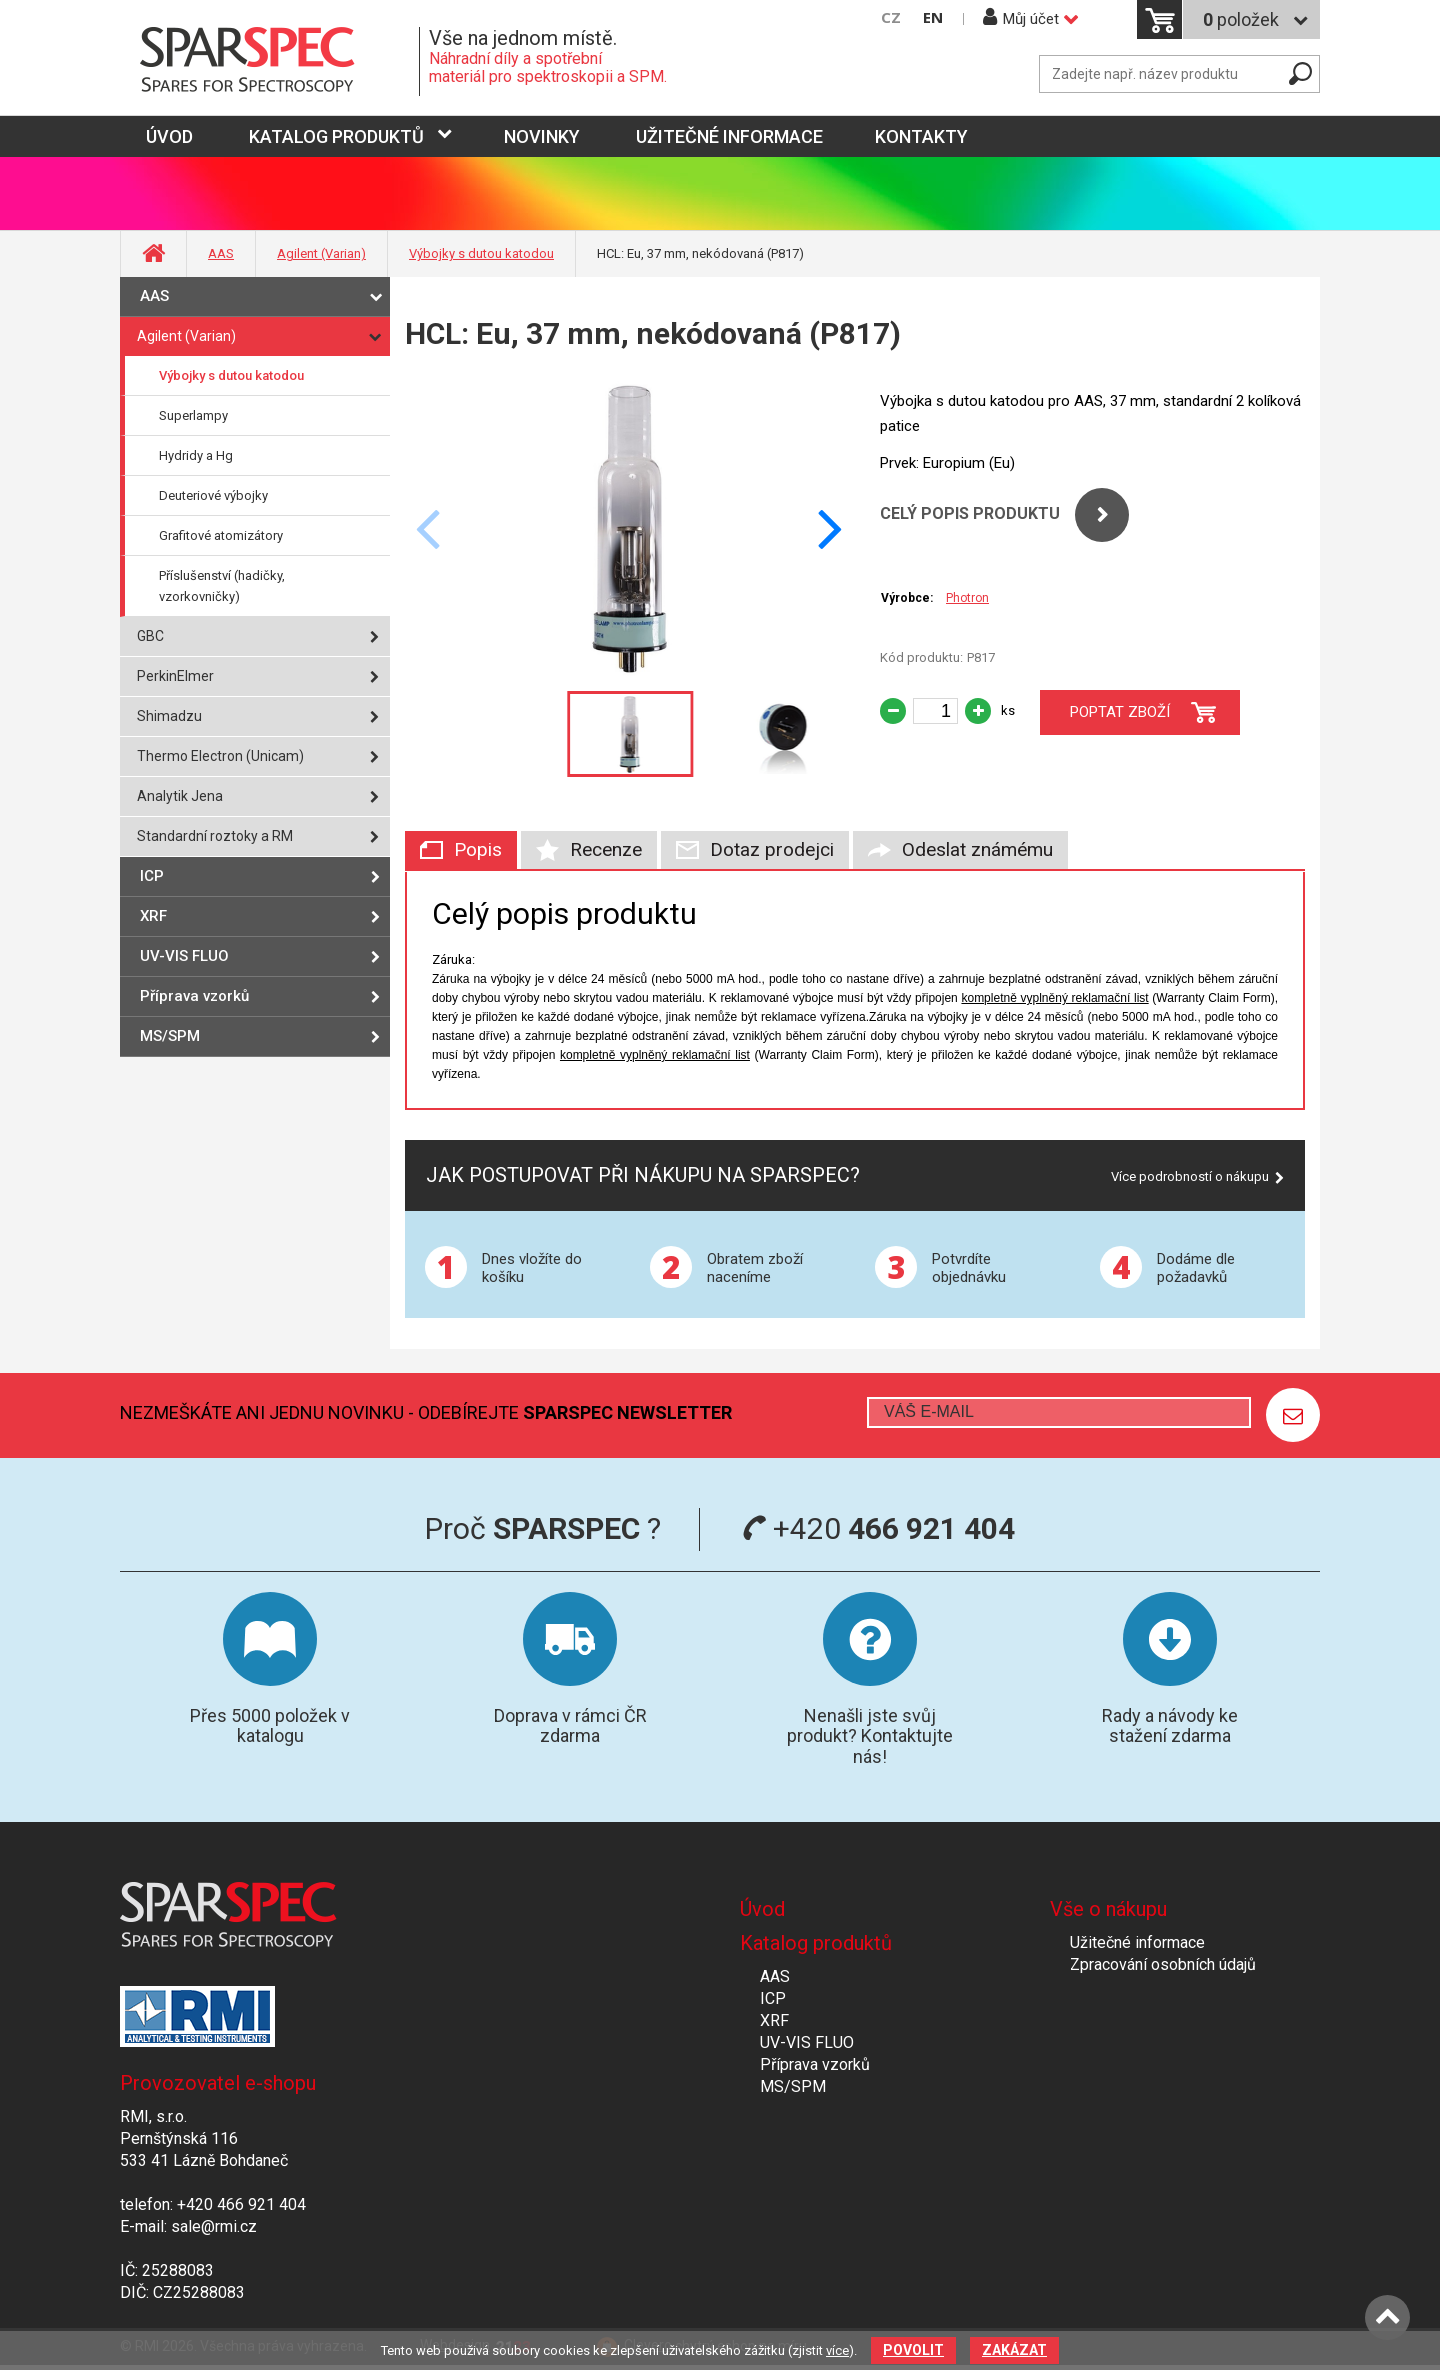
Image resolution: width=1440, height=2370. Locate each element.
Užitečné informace (729, 136)
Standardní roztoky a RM (215, 836)
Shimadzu (169, 716)
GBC (150, 636)
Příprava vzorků (194, 996)
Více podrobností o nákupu (1190, 1176)
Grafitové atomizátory (221, 535)
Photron (967, 598)
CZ (891, 17)
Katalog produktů (336, 136)
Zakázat (1014, 2350)
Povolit (913, 2350)
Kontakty (921, 136)
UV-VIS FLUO (184, 956)
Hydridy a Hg (196, 455)
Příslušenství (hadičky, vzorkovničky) (222, 586)
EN (933, 17)
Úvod (762, 1909)
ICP (152, 876)
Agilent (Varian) (321, 253)
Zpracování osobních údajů (1163, 1964)
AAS (221, 253)
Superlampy (193, 415)
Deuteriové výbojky (213, 495)
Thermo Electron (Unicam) (220, 756)
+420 (878, 1528)
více (837, 2350)
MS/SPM (170, 1036)
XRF (153, 916)
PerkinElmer (175, 676)
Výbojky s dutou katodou (481, 253)
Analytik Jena (180, 796)
